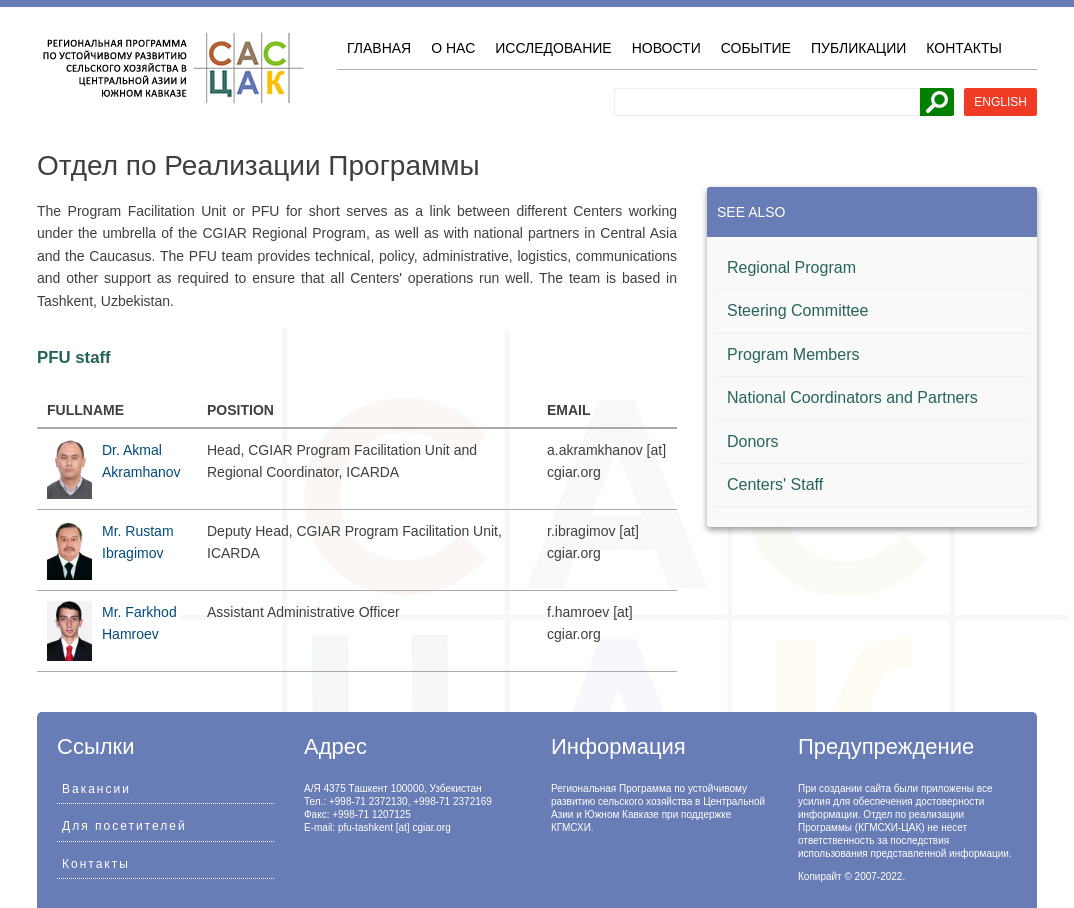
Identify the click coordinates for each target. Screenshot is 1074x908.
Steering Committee (797, 310)
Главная (379, 48)
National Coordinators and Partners (852, 397)
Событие (756, 48)
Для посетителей (124, 826)
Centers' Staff (775, 484)
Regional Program (791, 267)
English (1000, 102)
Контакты (964, 48)
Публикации (858, 48)
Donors (753, 441)
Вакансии (96, 789)
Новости (666, 48)
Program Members (793, 354)
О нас (453, 48)
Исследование (553, 48)
